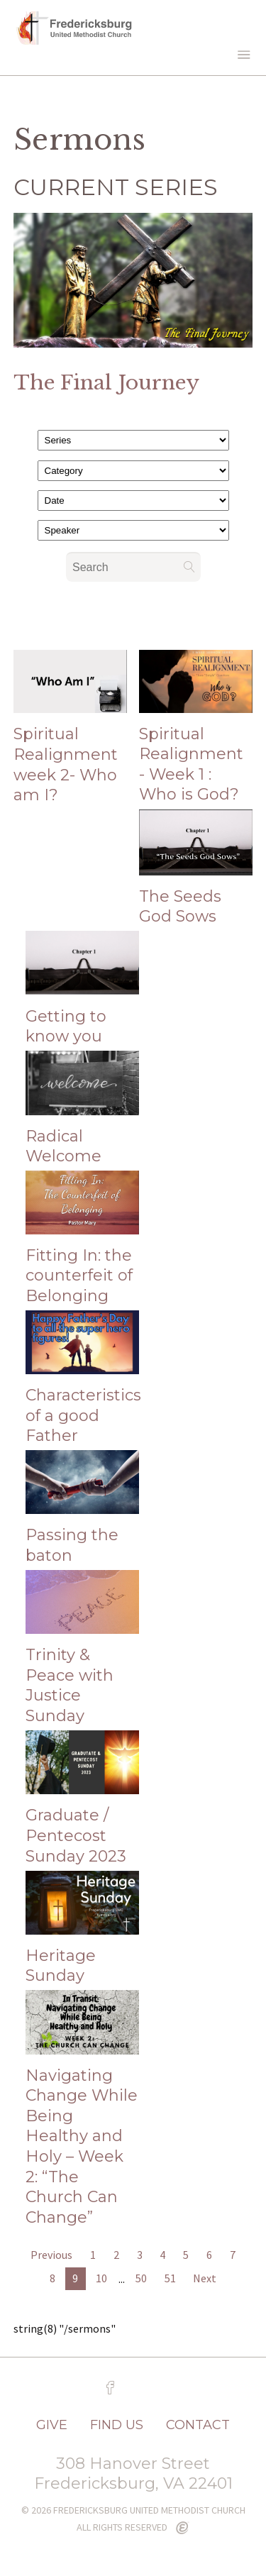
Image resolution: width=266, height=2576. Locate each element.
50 (141, 2278)
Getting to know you (66, 1026)
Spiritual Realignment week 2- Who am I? (65, 764)
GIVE (51, 2425)
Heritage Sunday (61, 1966)
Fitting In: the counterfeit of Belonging (79, 1275)
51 (170, 2278)
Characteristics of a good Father (83, 1415)
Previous (51, 2255)
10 (101, 2278)
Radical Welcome (63, 1146)
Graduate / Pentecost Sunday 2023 (76, 1835)
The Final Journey (106, 382)
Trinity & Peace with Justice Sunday (69, 1685)
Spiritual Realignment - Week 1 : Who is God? (191, 764)
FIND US (116, 2425)
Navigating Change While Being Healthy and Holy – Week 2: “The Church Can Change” (82, 2146)
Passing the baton (72, 1545)
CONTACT (198, 2425)
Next (204, 2278)
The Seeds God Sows (180, 907)
